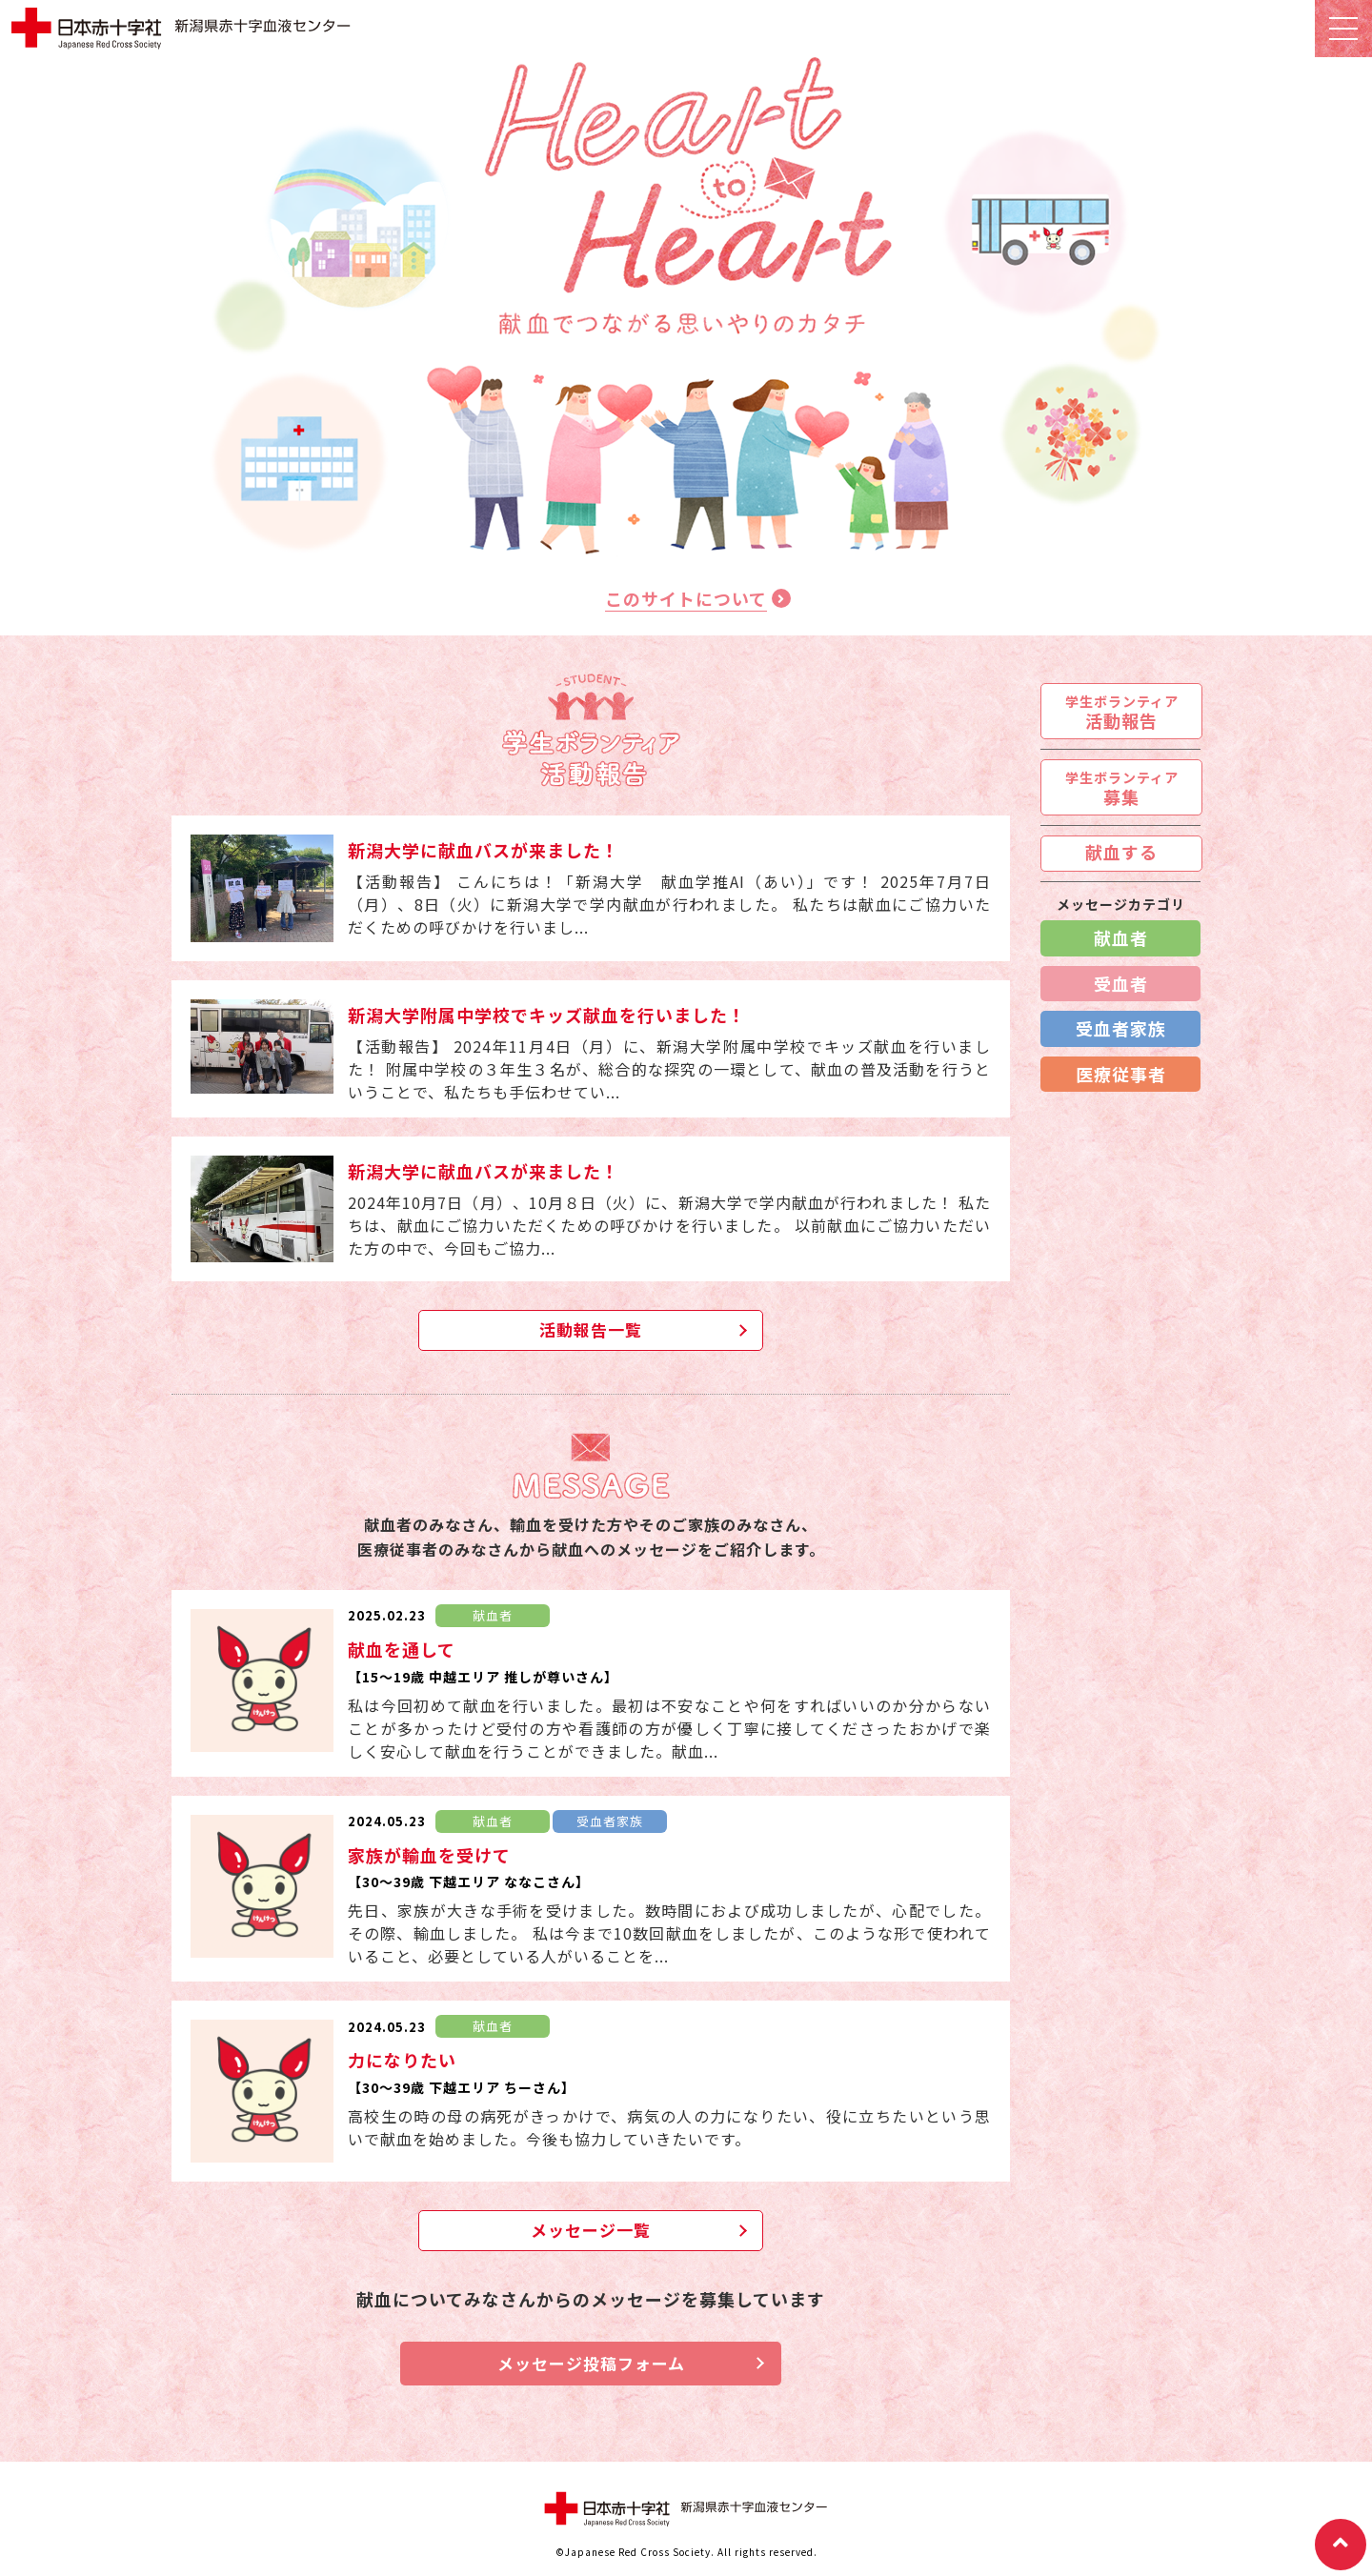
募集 (1122, 788)
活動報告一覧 (590, 1329)
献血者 (1121, 937)
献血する (1121, 851)
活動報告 (1122, 712)
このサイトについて (686, 598)
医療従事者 (1121, 1073)
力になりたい (402, 2059)
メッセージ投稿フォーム (591, 2363)
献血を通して (401, 1649)
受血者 (1121, 983)
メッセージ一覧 (591, 2230)
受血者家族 (1121, 1028)
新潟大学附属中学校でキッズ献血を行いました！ (547, 1014)
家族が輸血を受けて (429, 1854)
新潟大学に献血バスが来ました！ (483, 849)
